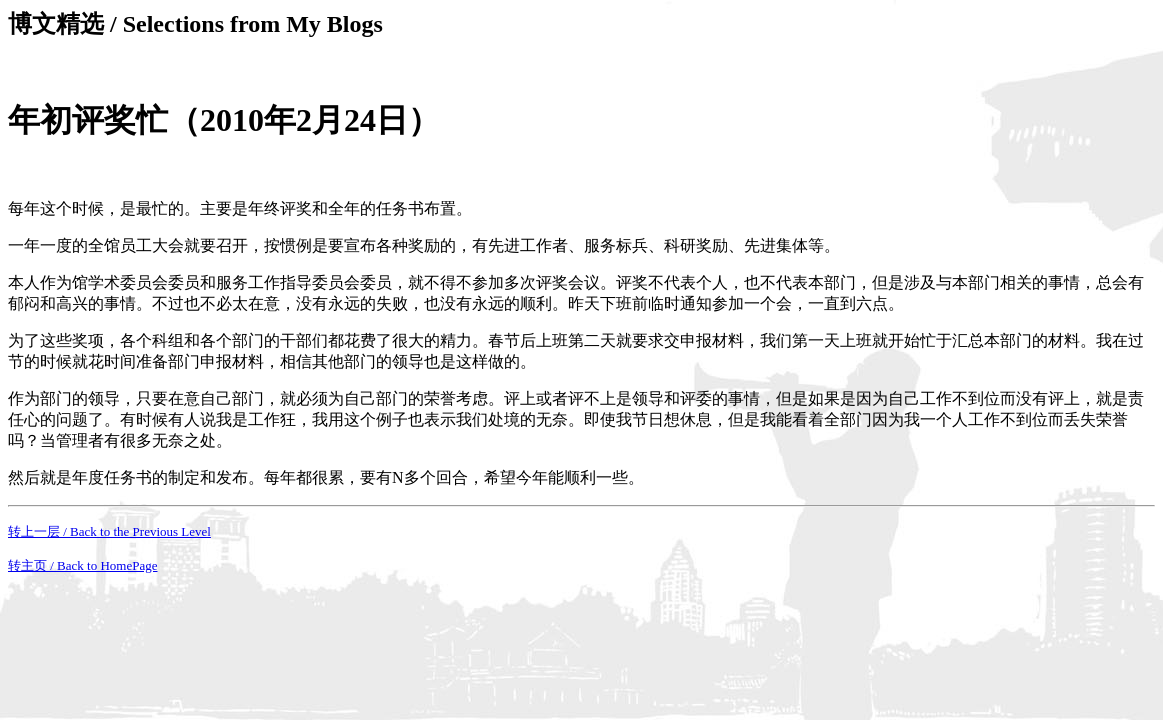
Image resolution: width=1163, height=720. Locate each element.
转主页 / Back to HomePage (82, 565)
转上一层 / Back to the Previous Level (109, 531)
